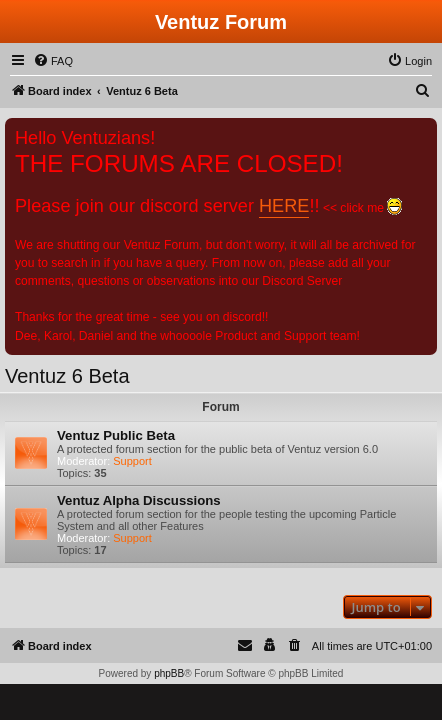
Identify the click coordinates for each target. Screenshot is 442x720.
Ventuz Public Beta (116, 435)
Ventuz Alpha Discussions (139, 500)
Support (132, 461)
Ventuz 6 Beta (67, 376)
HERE (284, 206)
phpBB (169, 673)
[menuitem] (53, 61)
